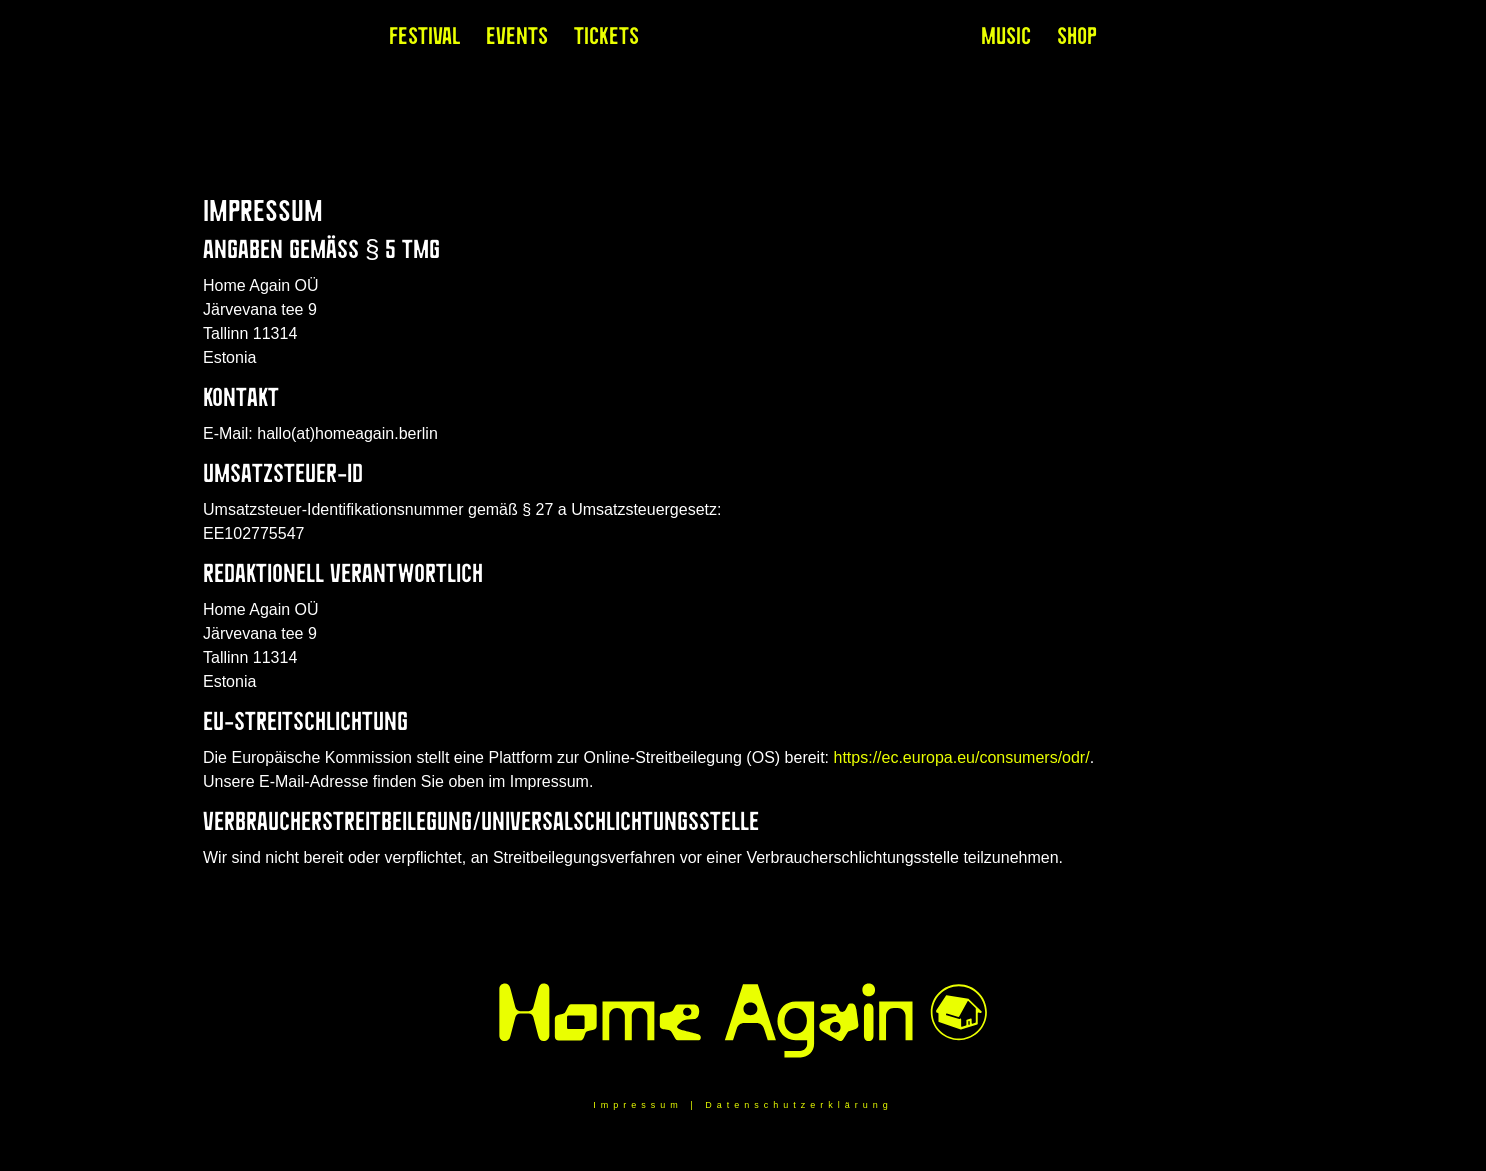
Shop (1077, 40)
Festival (424, 40)
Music (1006, 40)
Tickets (606, 40)
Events (517, 40)
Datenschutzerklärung (799, 1105)
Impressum (638, 1105)
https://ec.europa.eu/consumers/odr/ (962, 757)
